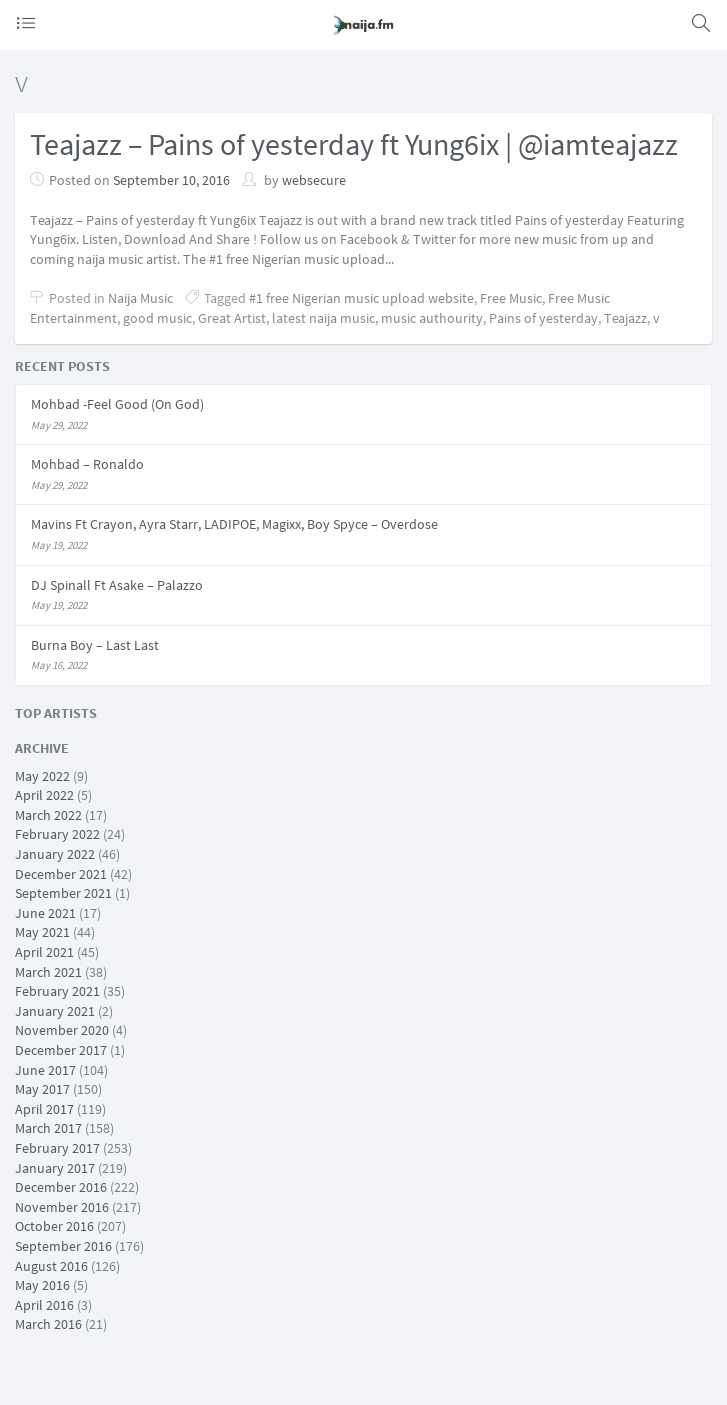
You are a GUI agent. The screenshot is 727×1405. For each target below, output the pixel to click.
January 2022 (55, 854)
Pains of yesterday (543, 318)
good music (157, 318)
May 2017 (42, 1089)
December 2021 (61, 874)
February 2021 (57, 991)
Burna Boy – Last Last (95, 645)
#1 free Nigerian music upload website (361, 298)
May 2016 (42, 1285)
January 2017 (55, 1168)
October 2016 (54, 1226)
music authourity (432, 318)
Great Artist (232, 318)
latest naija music (323, 318)
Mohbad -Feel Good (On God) (117, 404)
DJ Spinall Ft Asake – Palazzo (117, 585)
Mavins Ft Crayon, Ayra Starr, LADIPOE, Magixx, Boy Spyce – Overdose (234, 524)
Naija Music (140, 298)
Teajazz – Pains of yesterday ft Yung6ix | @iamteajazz (354, 144)
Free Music (511, 298)
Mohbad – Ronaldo (87, 464)
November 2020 (62, 1030)
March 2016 (48, 1324)
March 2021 (48, 972)
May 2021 (42, 932)
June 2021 (45, 913)
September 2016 (63, 1246)
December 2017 (61, 1050)
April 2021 (44, 952)
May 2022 (42, 776)
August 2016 (51, 1266)
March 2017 (48, 1128)
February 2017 (57, 1148)
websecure (314, 180)
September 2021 (63, 893)
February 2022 (57, 834)
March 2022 (48, 815)
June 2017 (45, 1070)
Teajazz (625, 318)
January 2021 (55, 1011)
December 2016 (61, 1187)
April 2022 (44, 795)
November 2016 (62, 1207)
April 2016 (44, 1305)
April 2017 (44, 1109)
